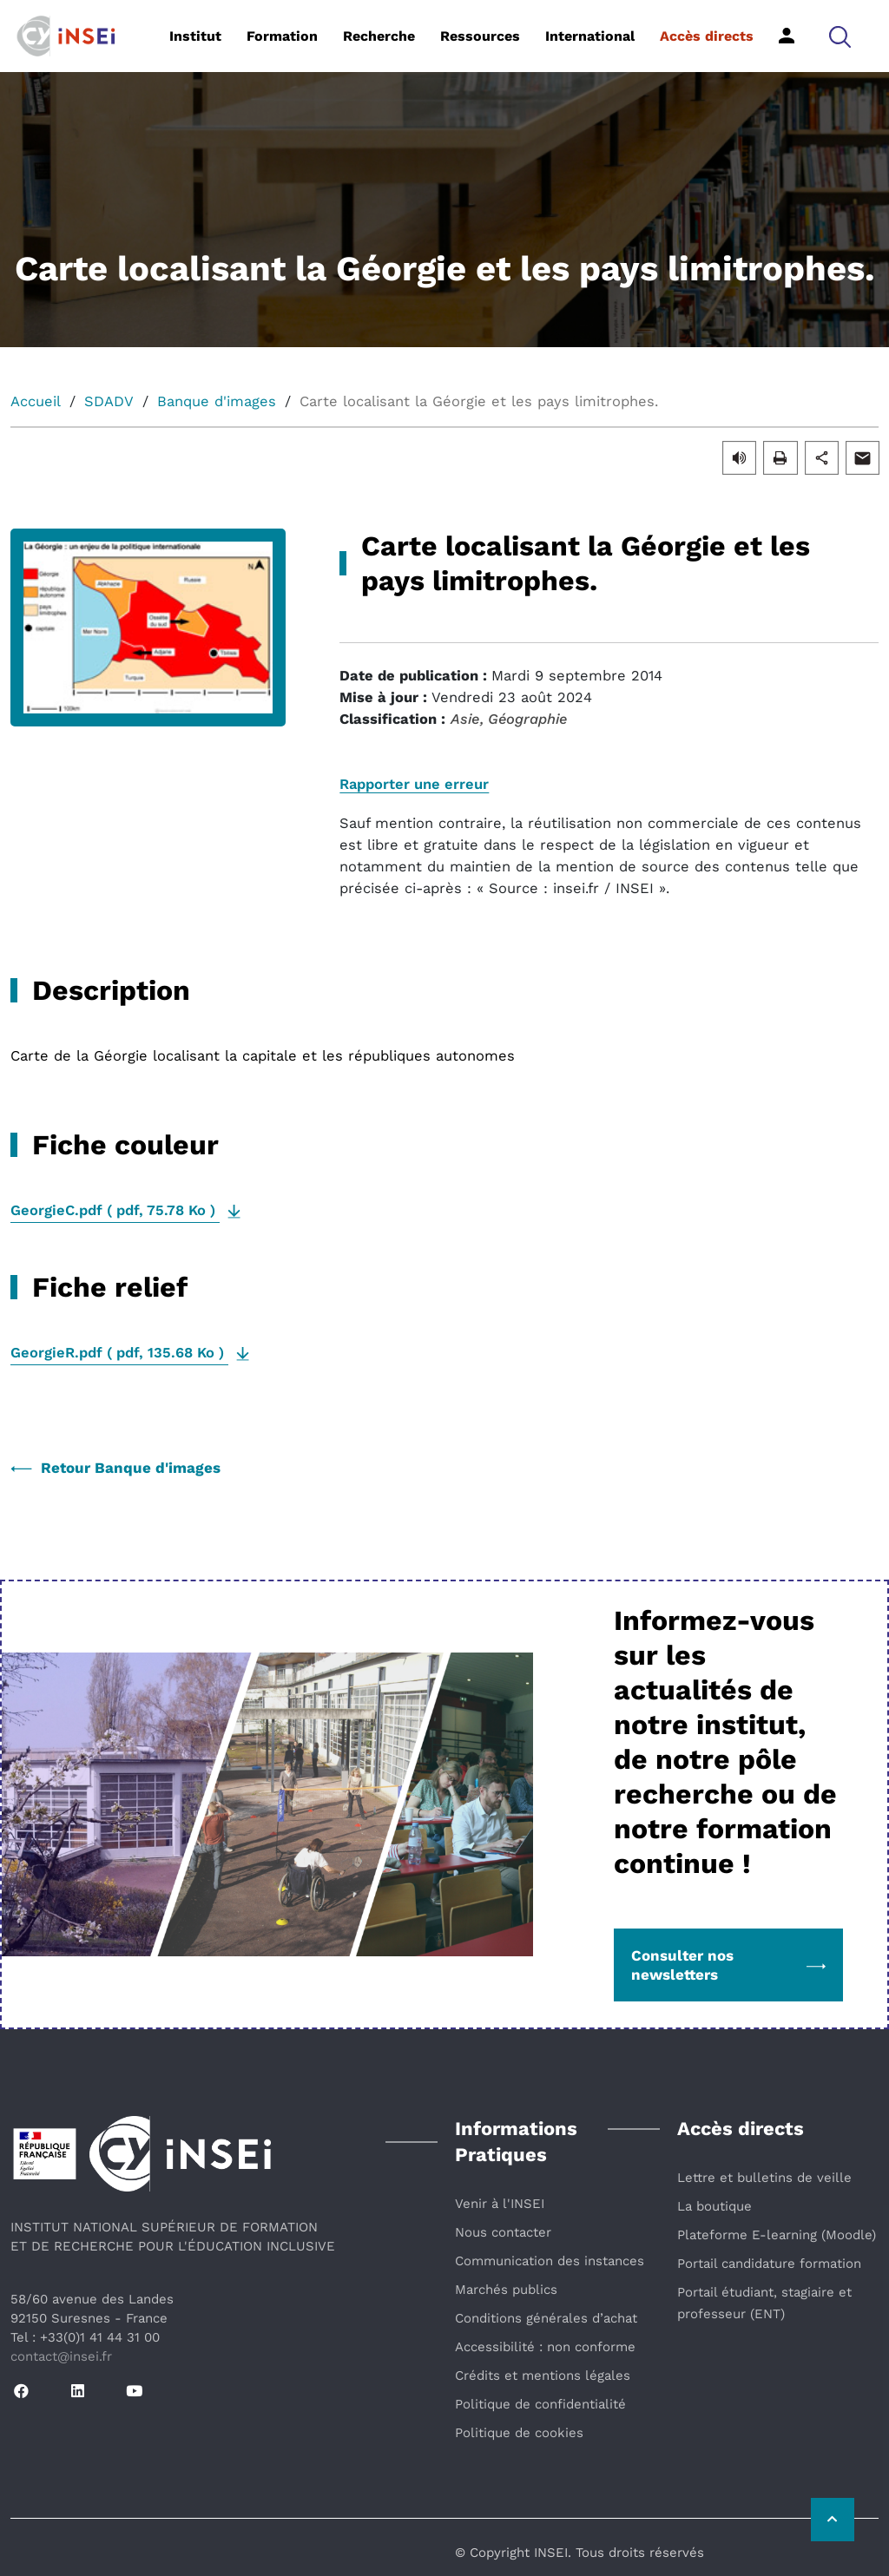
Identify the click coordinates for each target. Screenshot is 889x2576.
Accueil (35, 401)
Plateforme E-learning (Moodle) (776, 2235)
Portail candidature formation (769, 2263)
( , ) (115, 1210)
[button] (840, 36)
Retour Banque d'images (115, 1467)
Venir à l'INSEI (499, 2203)
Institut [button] (195, 36)
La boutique (714, 2206)
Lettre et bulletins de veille (764, 2177)
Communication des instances (549, 2261)
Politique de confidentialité (540, 2404)
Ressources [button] (480, 36)
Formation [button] (282, 36)
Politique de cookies (519, 2433)
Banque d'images (216, 401)
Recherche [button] (379, 36)
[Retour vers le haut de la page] (832, 2519)
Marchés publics (506, 2289)
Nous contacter (503, 2232)
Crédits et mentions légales (542, 2375)
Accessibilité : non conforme (545, 2347)
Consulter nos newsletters (728, 1965)
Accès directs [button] (707, 36)
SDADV (109, 401)
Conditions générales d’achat (546, 2318)
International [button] (590, 36)
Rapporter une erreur (414, 784)
